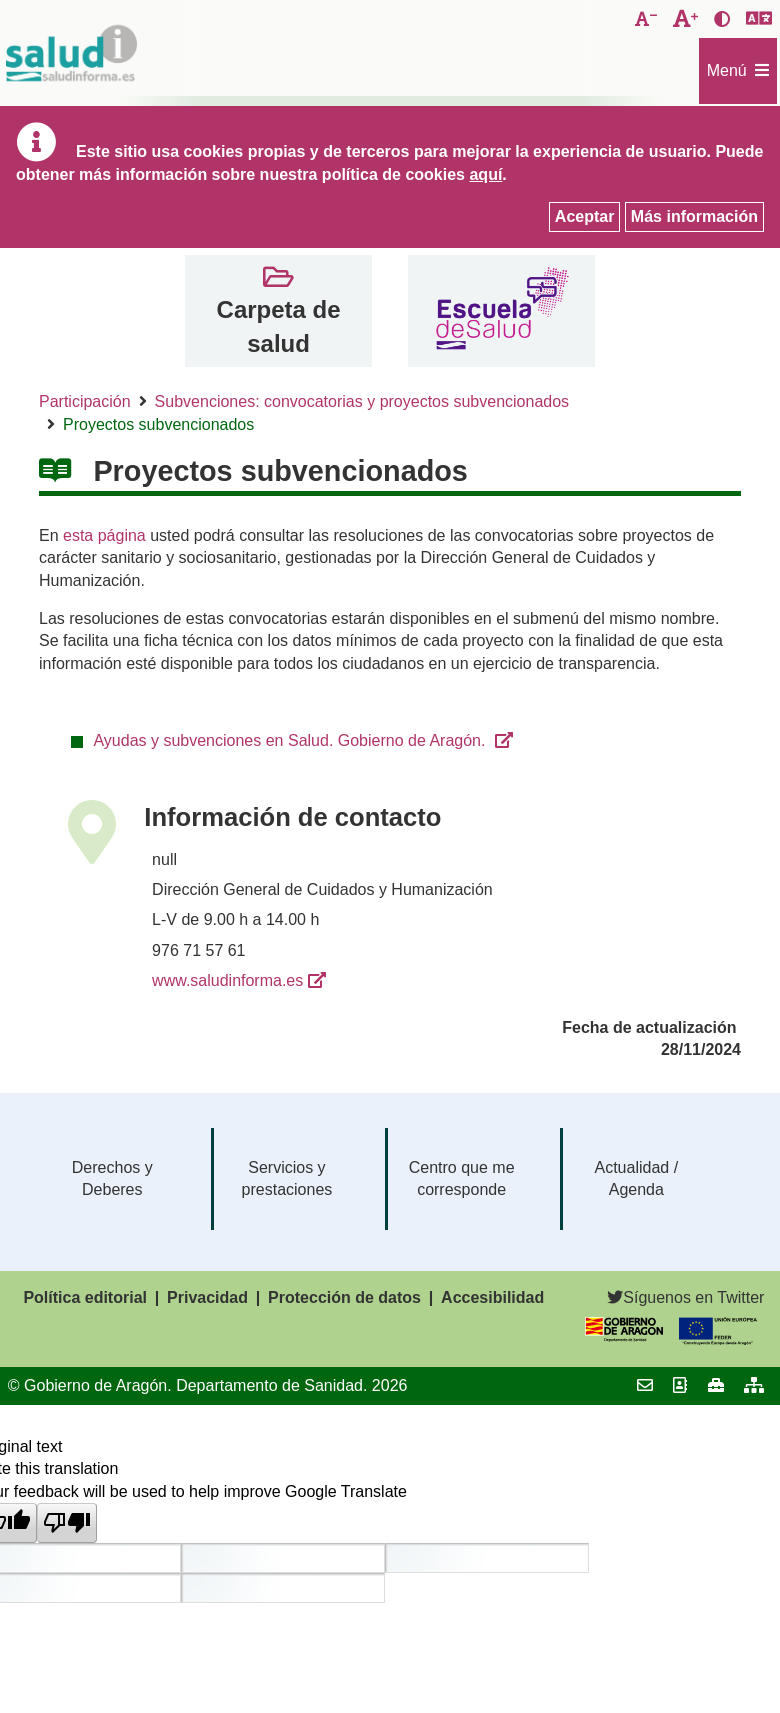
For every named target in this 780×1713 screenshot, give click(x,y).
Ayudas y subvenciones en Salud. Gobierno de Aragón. (291, 740)
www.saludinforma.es (227, 980)
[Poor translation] (67, 1523)
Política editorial (85, 1297)
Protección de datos (344, 1297)
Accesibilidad (492, 1297)
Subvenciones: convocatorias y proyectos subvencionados (362, 401)
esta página (104, 535)
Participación (85, 401)
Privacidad (207, 1297)
